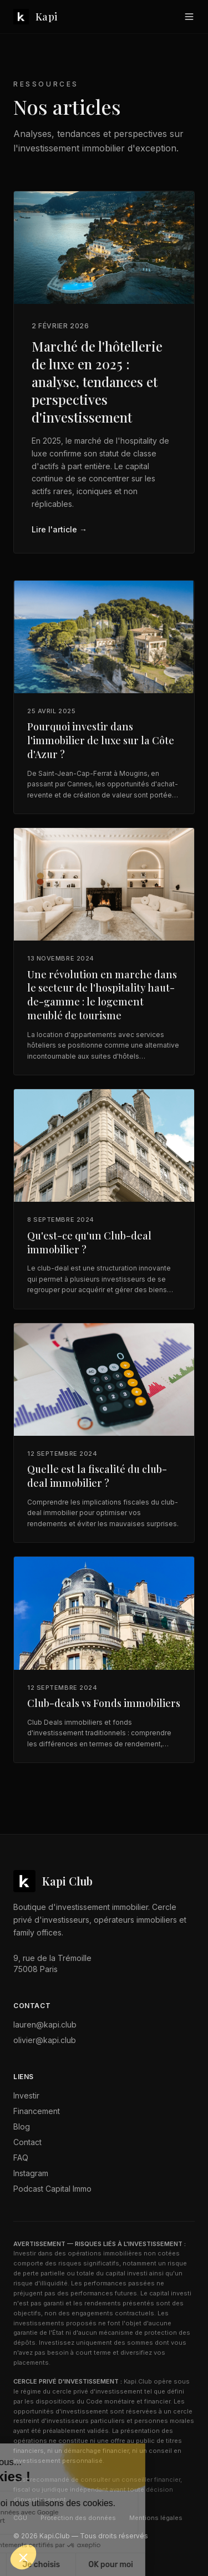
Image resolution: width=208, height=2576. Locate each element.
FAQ (20, 2157)
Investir (26, 2095)
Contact (27, 2142)
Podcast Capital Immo (52, 2188)
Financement (36, 2111)
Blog (21, 2126)
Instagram (30, 2173)
